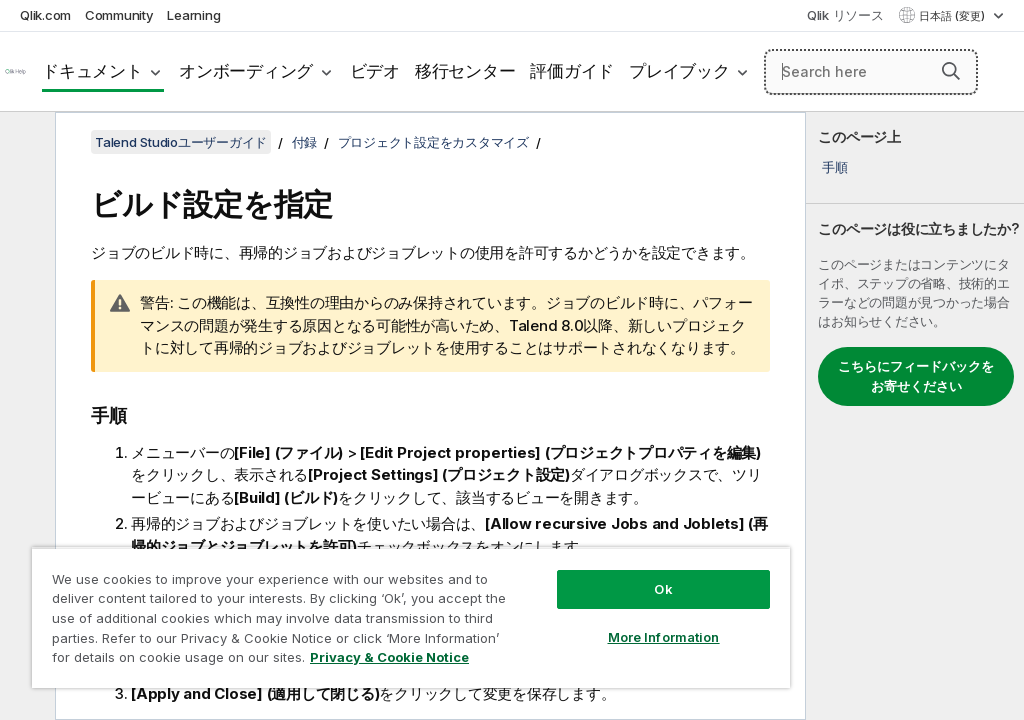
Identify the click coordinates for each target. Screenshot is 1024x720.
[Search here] (871, 72)
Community (119, 15)
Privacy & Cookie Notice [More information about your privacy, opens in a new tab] (389, 657)
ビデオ (375, 71)
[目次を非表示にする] (25, 143)
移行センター (465, 71)
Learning (193, 15)
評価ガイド (572, 71)
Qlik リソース (845, 15)
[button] (951, 71)
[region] (411, 617)
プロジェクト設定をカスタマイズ (433, 142)
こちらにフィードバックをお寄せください (916, 376)
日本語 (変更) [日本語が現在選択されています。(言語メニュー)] (953, 16)
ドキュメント (92, 71)
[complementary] (915, 416)
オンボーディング (246, 71)
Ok (663, 589)
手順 (835, 167)
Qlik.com (45, 15)
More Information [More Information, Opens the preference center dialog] (664, 637)
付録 (305, 142)
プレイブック (679, 71)
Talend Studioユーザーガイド (181, 142)
